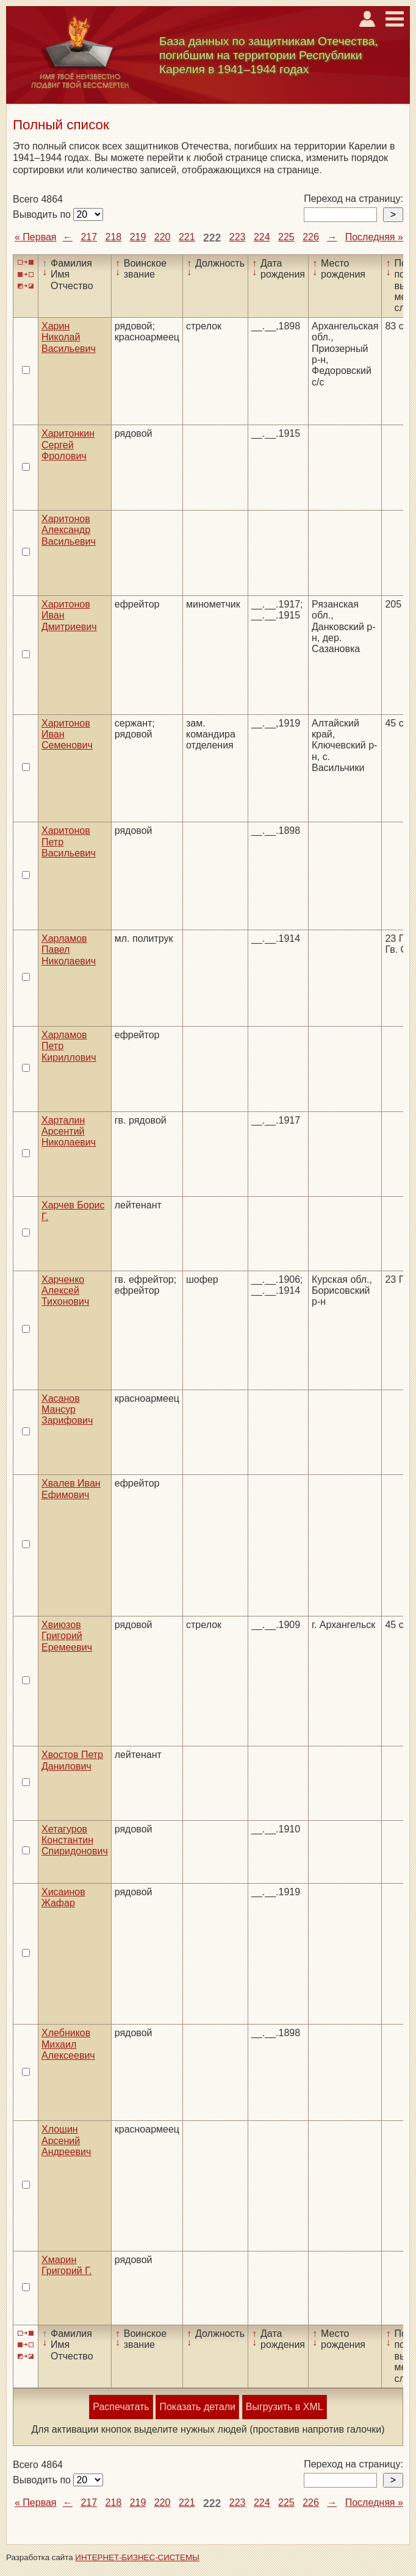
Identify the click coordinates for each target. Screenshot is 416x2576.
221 (187, 237)
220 (162, 237)
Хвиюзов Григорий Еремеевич (66, 1636)
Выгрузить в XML (284, 2407)
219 (138, 237)
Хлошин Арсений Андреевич (66, 2140)
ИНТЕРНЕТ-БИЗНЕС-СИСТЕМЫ (137, 2557)
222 (212, 238)
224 (262, 237)
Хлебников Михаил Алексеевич (68, 2044)
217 (89, 237)
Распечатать (121, 2407)
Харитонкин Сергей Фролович (68, 444)
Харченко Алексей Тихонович (65, 1290)
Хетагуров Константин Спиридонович (74, 1840)
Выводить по (43, 214)
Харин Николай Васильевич (68, 337)
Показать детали (197, 2407)
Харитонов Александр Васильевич (68, 530)
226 (311, 237)
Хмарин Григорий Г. (66, 2265)
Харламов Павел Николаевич (68, 949)
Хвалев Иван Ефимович (71, 1488)
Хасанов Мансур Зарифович (67, 1409)
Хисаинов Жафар (63, 1897)
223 (237, 237)
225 (286, 237)
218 (114, 237)
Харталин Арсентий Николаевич (68, 1131)
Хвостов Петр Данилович (72, 1760)
